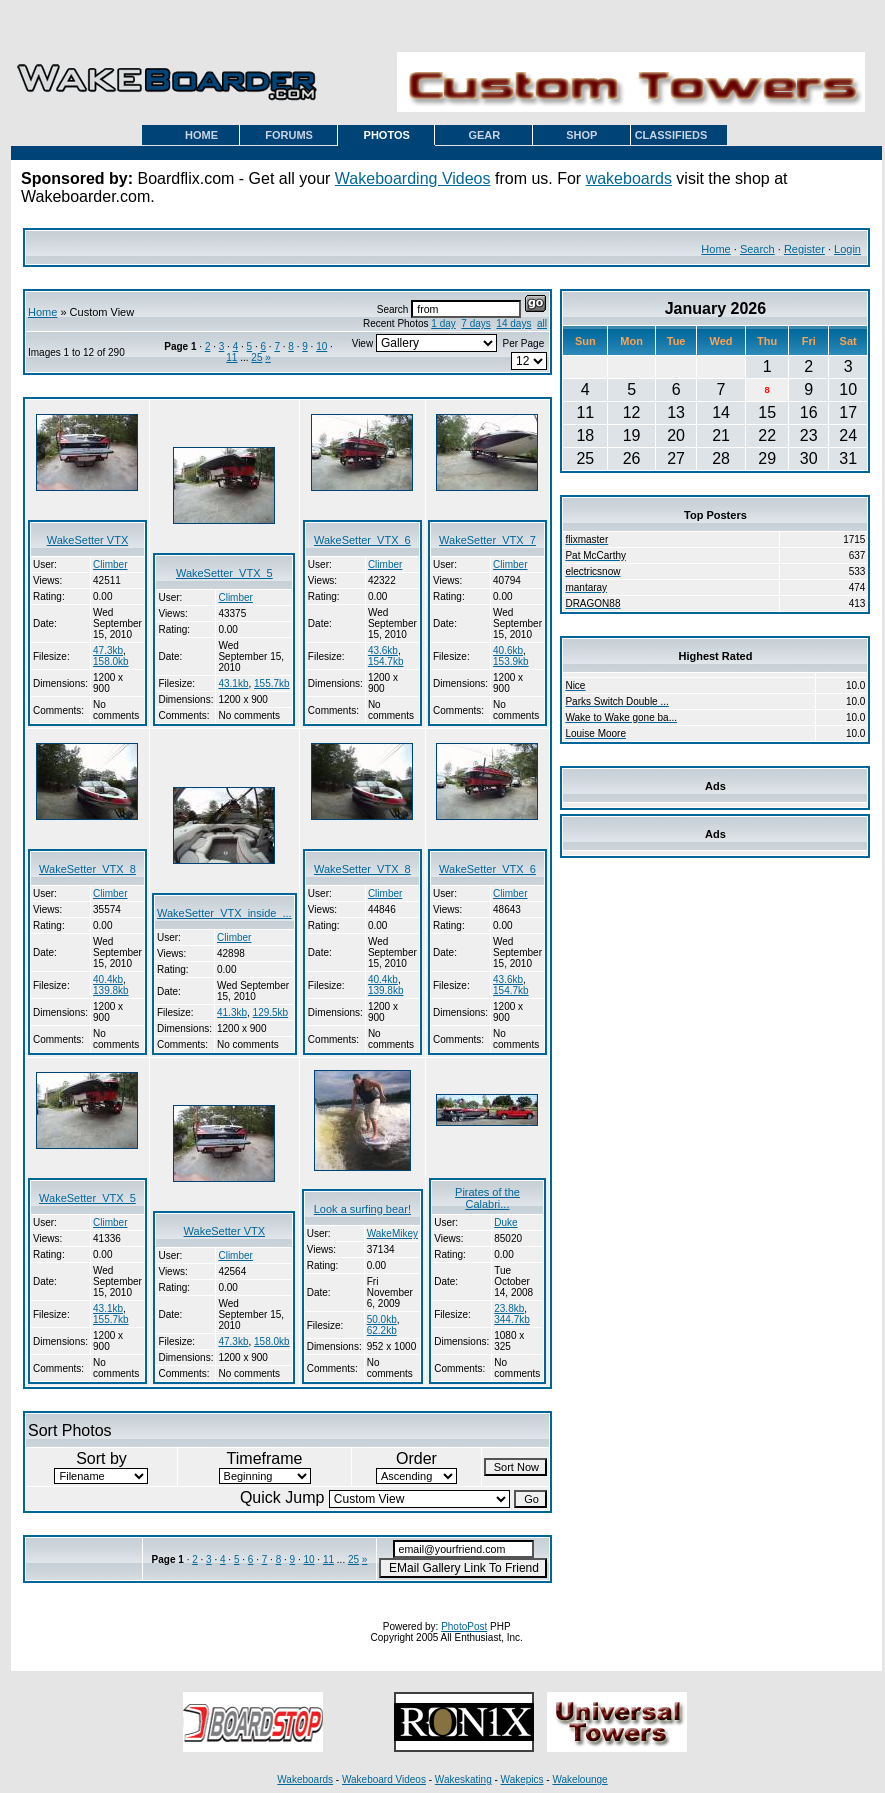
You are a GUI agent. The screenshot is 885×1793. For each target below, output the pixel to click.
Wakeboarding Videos (413, 178)
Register (804, 249)
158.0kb (111, 661)
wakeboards (629, 178)
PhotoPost (464, 1626)
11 (231, 357)
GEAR (484, 135)
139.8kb (111, 990)
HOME (201, 135)
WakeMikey (392, 1233)
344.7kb (512, 1319)
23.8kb (509, 1308)
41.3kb (232, 1012)
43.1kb (233, 683)
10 (321, 346)
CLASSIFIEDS (671, 135)
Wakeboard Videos (384, 1779)
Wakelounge (579, 1779)
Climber (110, 564)
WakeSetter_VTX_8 (87, 869)
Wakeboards (305, 1779)
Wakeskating (463, 1779)
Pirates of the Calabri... (487, 1198)
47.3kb (108, 650)
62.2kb (382, 1330)
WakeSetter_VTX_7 (487, 540)
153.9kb (511, 661)
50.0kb (382, 1319)
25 (256, 357)
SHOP (581, 135)
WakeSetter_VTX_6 (362, 540)
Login (847, 249)
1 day (443, 323)
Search (757, 249)
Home (715, 249)
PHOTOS (387, 135)
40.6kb (508, 650)
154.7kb (386, 661)
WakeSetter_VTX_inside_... (224, 913)
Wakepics (522, 1779)
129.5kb (271, 1012)
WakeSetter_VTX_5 (224, 573)
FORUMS (289, 135)
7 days (475, 323)
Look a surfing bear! (362, 1209)
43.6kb (383, 650)
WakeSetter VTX (88, 540)
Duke (505, 1222)
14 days (513, 323)
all (542, 323)
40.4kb (108, 979)
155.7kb (272, 683)
